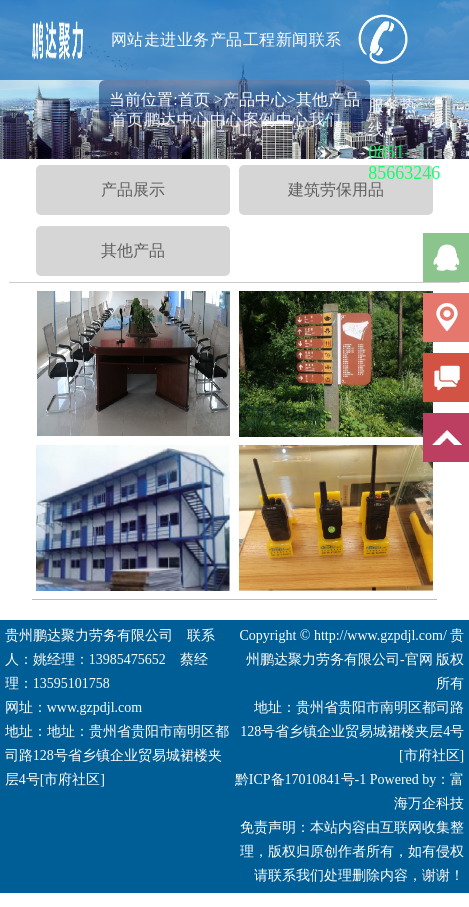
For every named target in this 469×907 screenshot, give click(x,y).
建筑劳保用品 (336, 189)
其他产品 (133, 250)
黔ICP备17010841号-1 (300, 779)
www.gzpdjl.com (95, 707)
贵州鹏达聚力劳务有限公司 (89, 635)
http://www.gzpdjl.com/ (380, 635)
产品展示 (133, 189)
